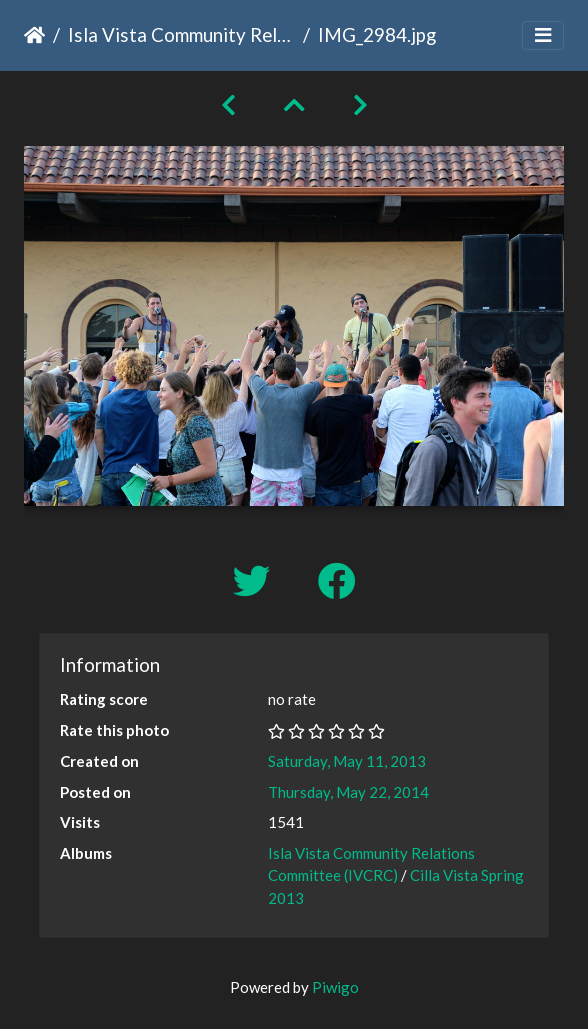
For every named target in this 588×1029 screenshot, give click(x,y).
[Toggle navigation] (543, 35)
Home (34, 35)
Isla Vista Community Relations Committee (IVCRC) (181, 34)
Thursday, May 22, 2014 (348, 792)
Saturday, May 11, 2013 (347, 761)
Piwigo (335, 987)
